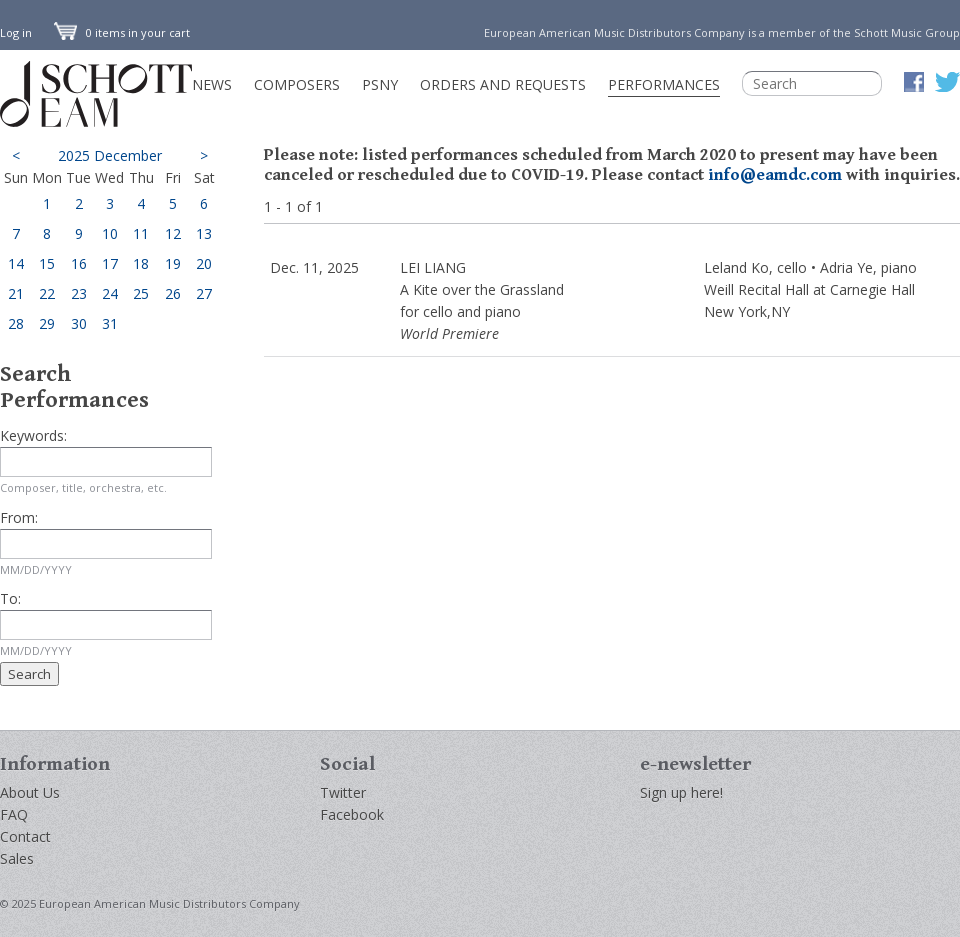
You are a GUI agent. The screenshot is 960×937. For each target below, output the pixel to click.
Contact (25, 836)
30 (79, 323)
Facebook (352, 814)
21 (16, 293)
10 (110, 233)
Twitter (343, 792)
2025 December (110, 155)
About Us (30, 792)
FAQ (14, 814)
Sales (17, 858)
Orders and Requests (503, 84)
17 (110, 263)
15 (47, 263)
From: (19, 517)
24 (110, 293)
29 (47, 323)
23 (79, 293)
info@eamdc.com (775, 175)
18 (141, 263)
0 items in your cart (122, 32)
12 (173, 233)
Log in (16, 32)
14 (16, 263)
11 (141, 233)
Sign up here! (681, 792)
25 (141, 293)
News (212, 84)
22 (47, 293)
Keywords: (33, 435)
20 (204, 263)
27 (204, 293)
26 (173, 293)
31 (110, 323)
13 (204, 233)
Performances (664, 84)
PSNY (380, 84)
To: (10, 598)
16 (79, 263)
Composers (297, 84)
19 (173, 263)
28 (16, 323)
